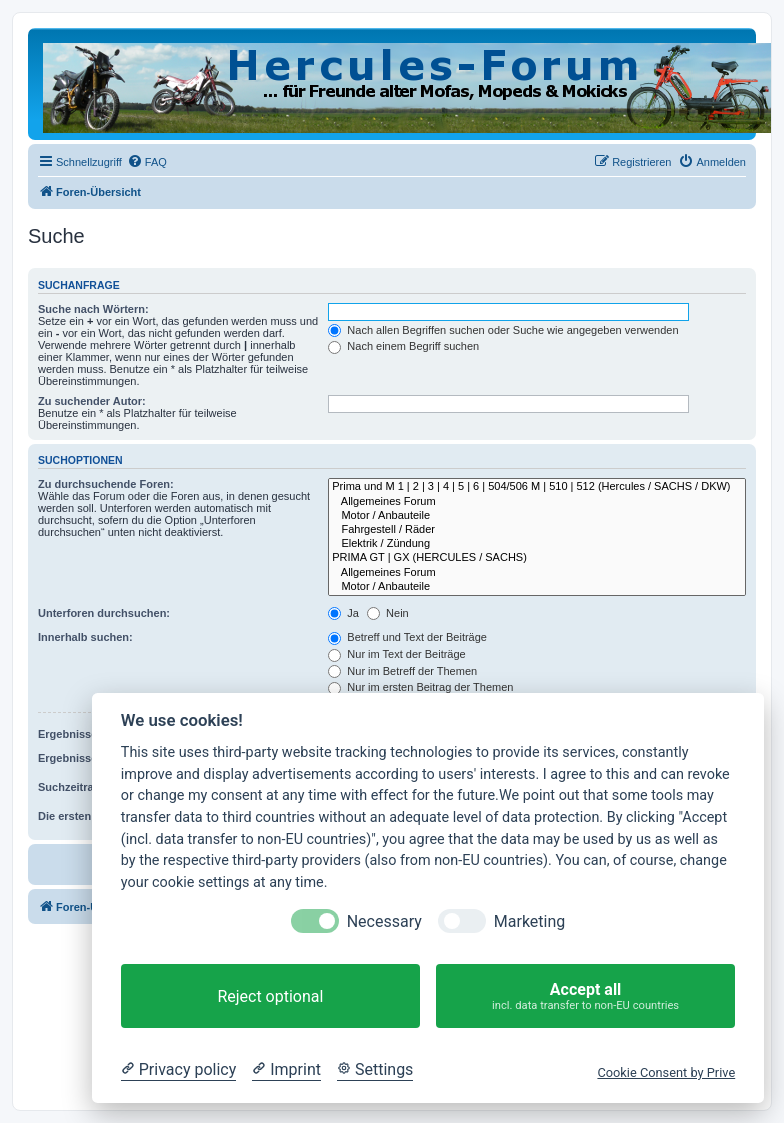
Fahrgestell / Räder (537, 530)
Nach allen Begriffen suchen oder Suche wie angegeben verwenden (503, 330)
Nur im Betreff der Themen (402, 671)
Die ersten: (66, 816)
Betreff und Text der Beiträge (407, 637)
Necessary (384, 921)
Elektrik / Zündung (537, 544)
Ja (343, 613)
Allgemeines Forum (537, 502)
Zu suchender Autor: (92, 401)
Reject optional (270, 996)
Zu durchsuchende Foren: (106, 484)
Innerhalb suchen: (85, 637)
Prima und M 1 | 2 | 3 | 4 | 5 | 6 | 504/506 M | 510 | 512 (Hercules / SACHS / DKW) (537, 487)
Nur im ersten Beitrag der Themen (420, 687)
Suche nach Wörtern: (93, 309)
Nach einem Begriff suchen (403, 346)
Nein (388, 613)
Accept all (585, 996)
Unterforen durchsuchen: (104, 613)
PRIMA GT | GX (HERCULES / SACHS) (537, 558)
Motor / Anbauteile (537, 516)
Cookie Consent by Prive (666, 1072)
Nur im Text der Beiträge (396, 654)
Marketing (529, 921)
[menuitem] (147, 162)
